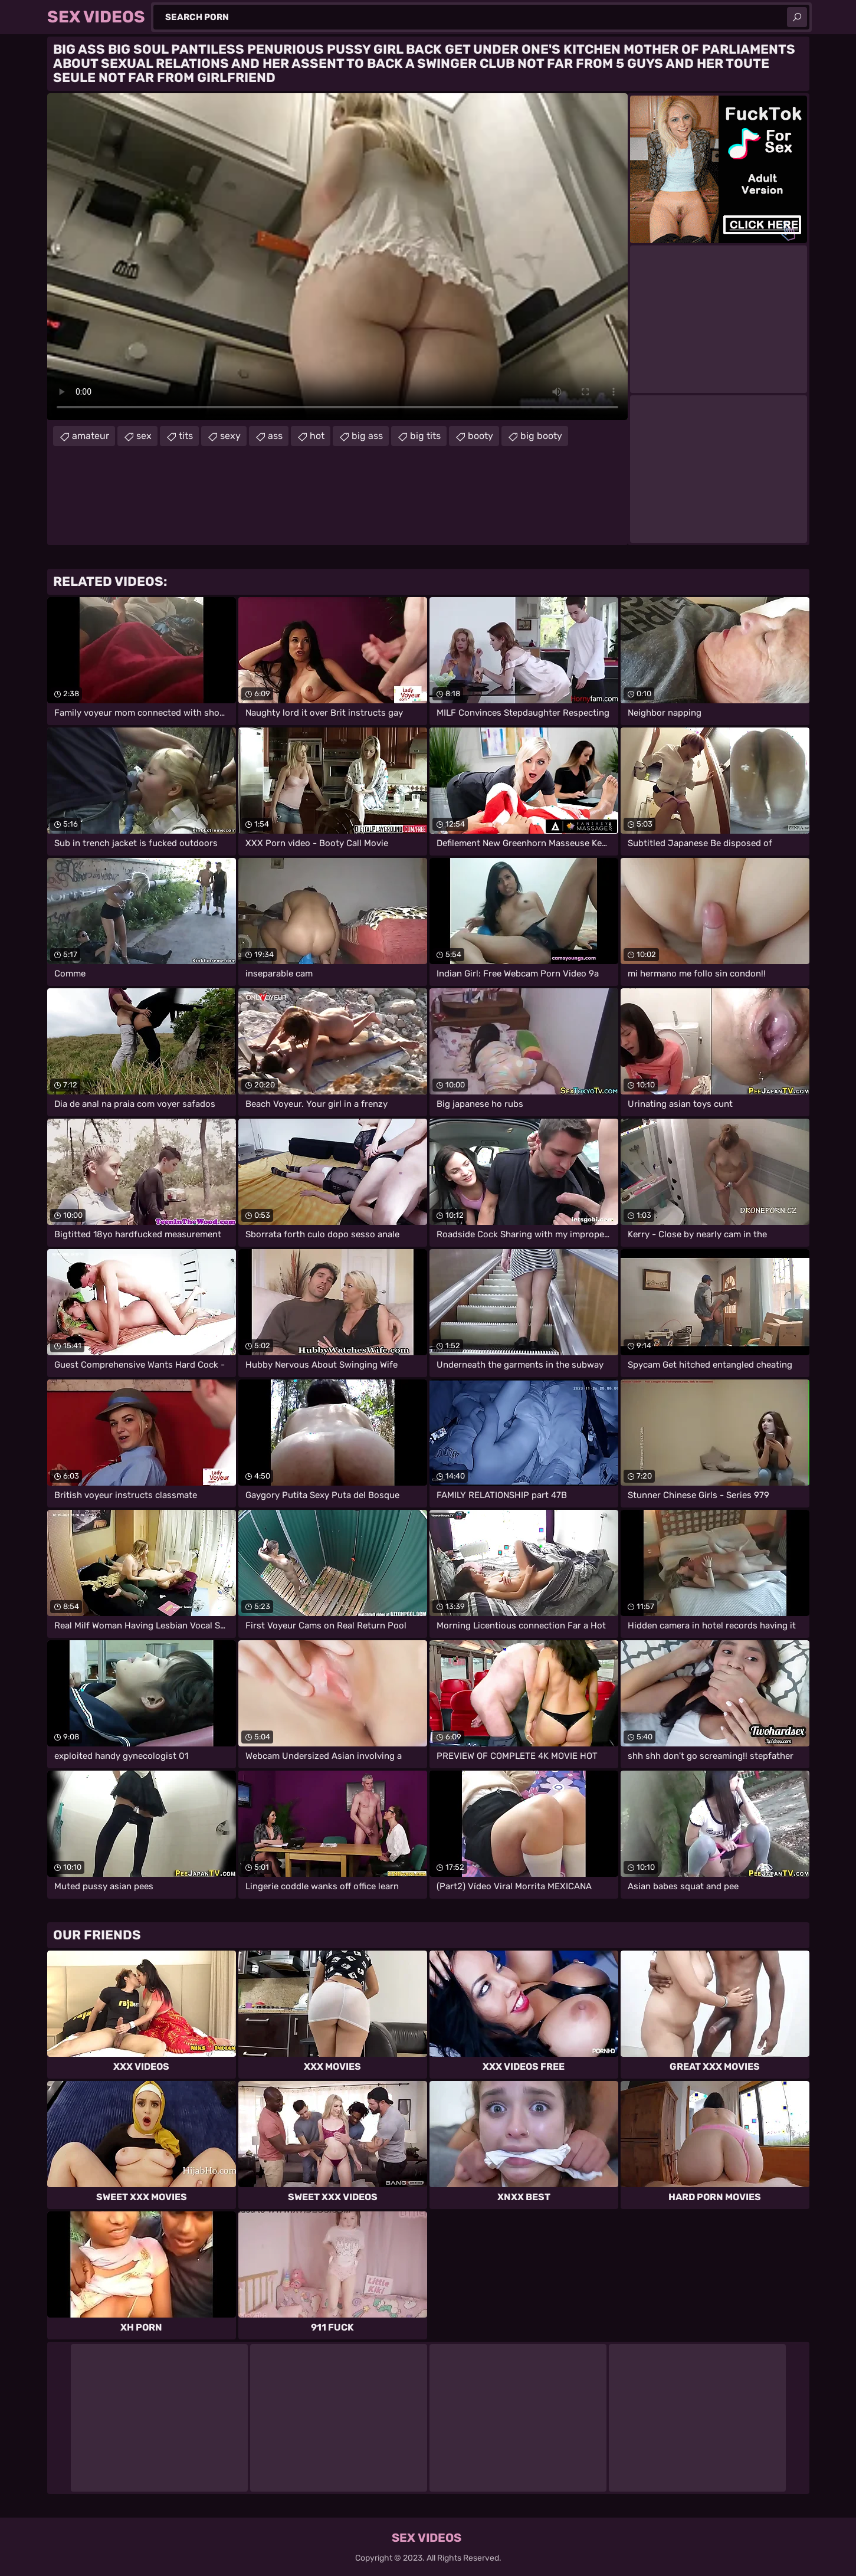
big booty (541, 435)
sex (144, 435)
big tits (425, 435)
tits (186, 435)
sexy (230, 435)
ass (275, 435)
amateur (90, 435)
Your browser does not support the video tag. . (337, 256)
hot (317, 435)
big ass (367, 435)
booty (480, 435)
